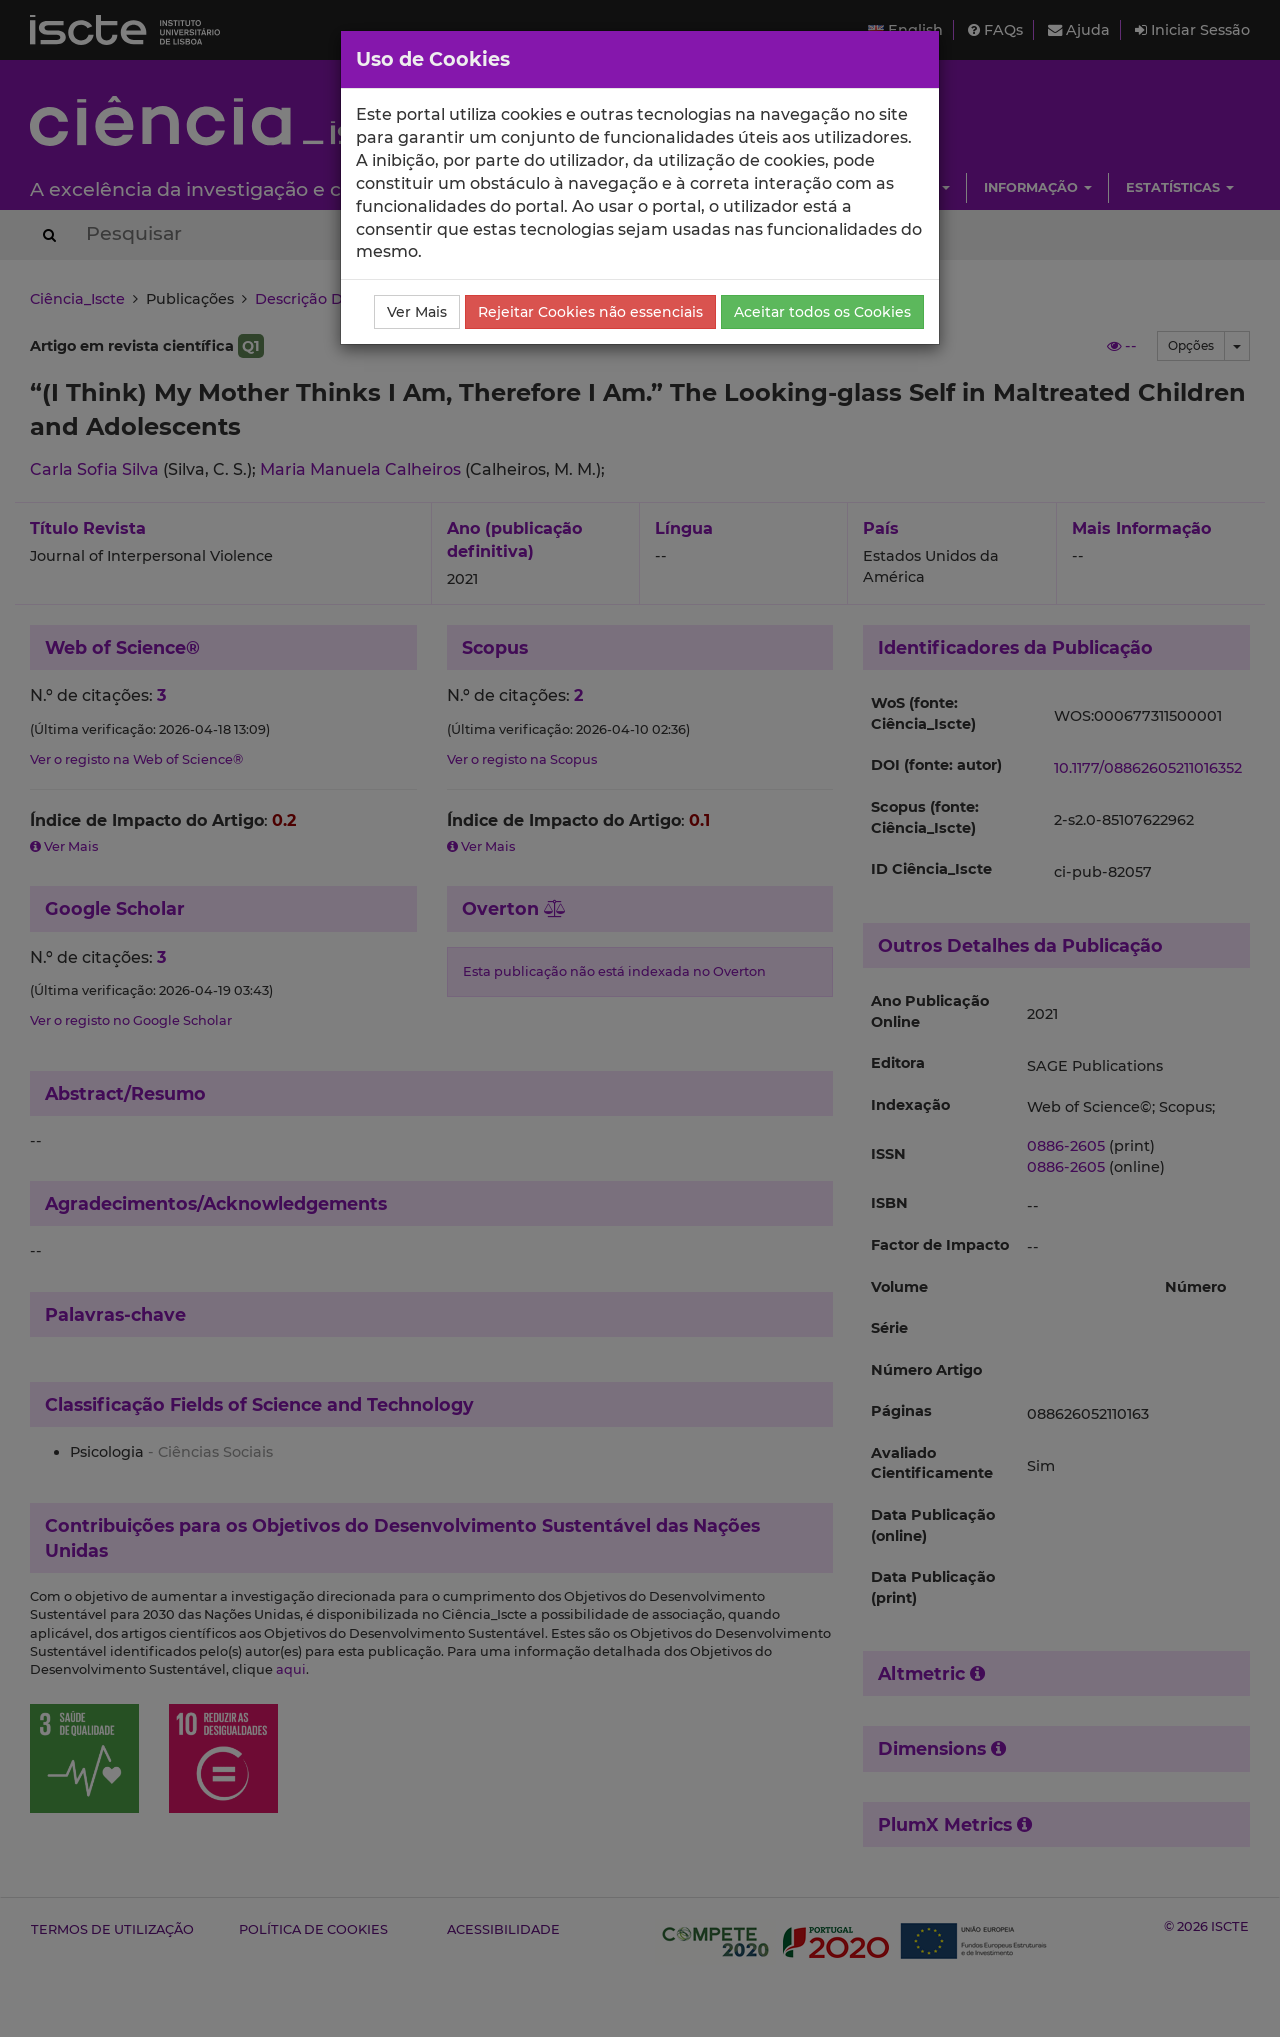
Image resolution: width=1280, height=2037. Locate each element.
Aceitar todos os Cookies (822, 312)
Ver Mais (417, 312)
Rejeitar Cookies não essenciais (590, 312)
